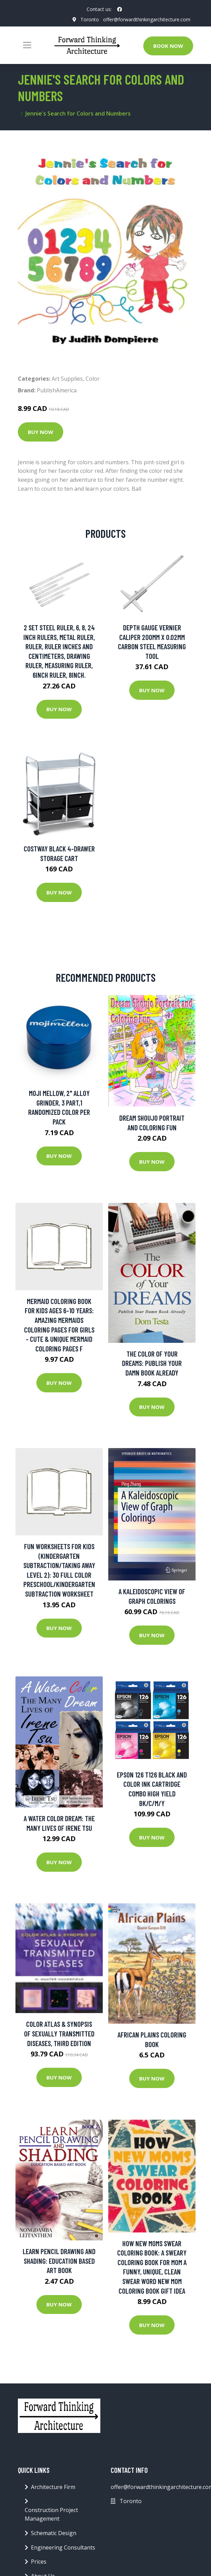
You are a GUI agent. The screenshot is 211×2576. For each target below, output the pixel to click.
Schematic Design (53, 2533)
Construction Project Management (51, 2514)
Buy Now (40, 431)
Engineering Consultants (63, 2547)
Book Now (168, 45)
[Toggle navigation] (27, 45)
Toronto (89, 19)
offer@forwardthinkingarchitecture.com (146, 19)
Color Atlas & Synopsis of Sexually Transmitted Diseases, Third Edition (59, 2033)
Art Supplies (67, 378)
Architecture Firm (53, 2487)
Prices (38, 2561)
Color (93, 378)
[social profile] (119, 9)
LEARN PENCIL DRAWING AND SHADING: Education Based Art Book (59, 2260)
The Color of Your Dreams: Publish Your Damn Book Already (152, 1363)
